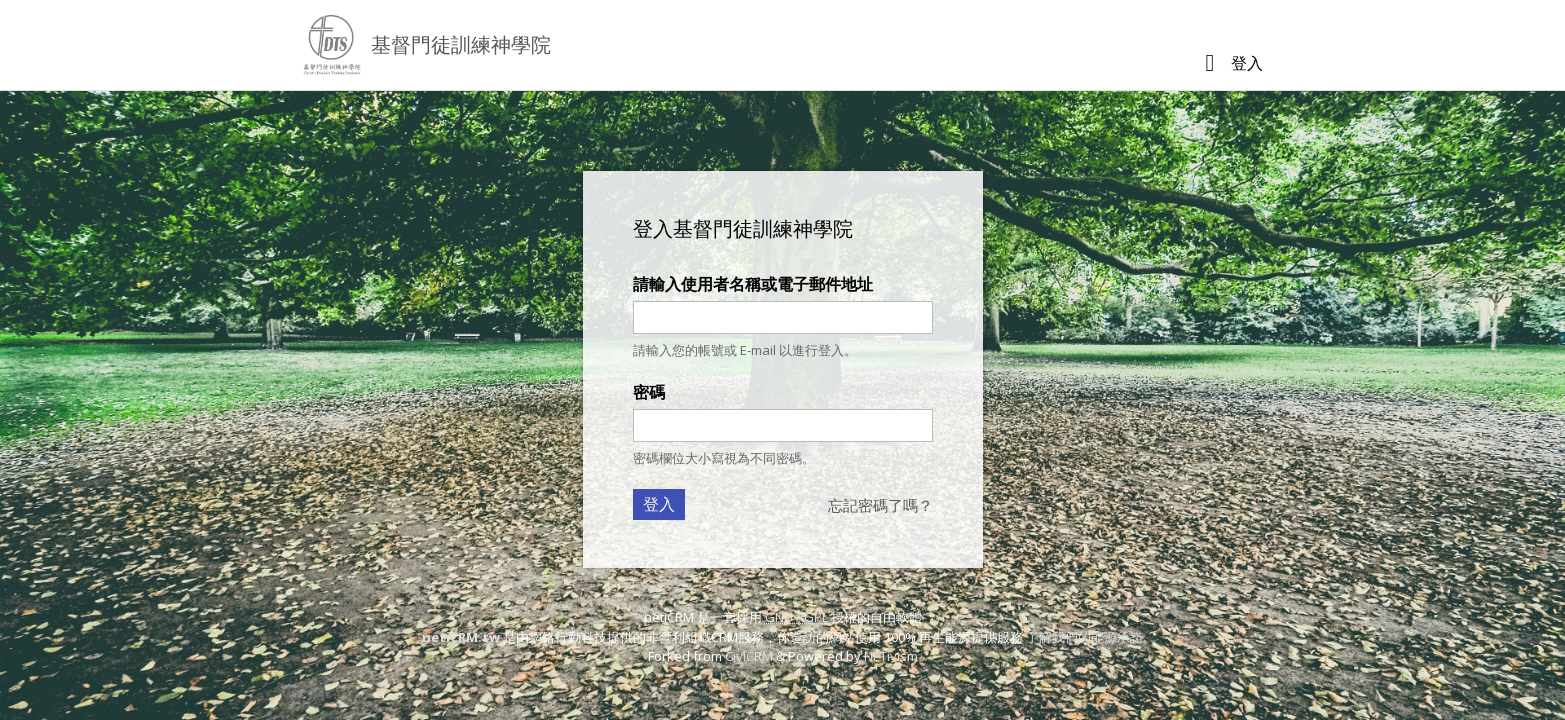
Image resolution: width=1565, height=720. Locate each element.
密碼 (649, 392)
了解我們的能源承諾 (1084, 637)
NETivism (891, 656)
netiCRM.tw (461, 637)
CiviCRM (749, 656)
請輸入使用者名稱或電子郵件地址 (753, 284)
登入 (1247, 63)
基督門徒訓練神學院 (461, 44)
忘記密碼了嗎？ (880, 505)
